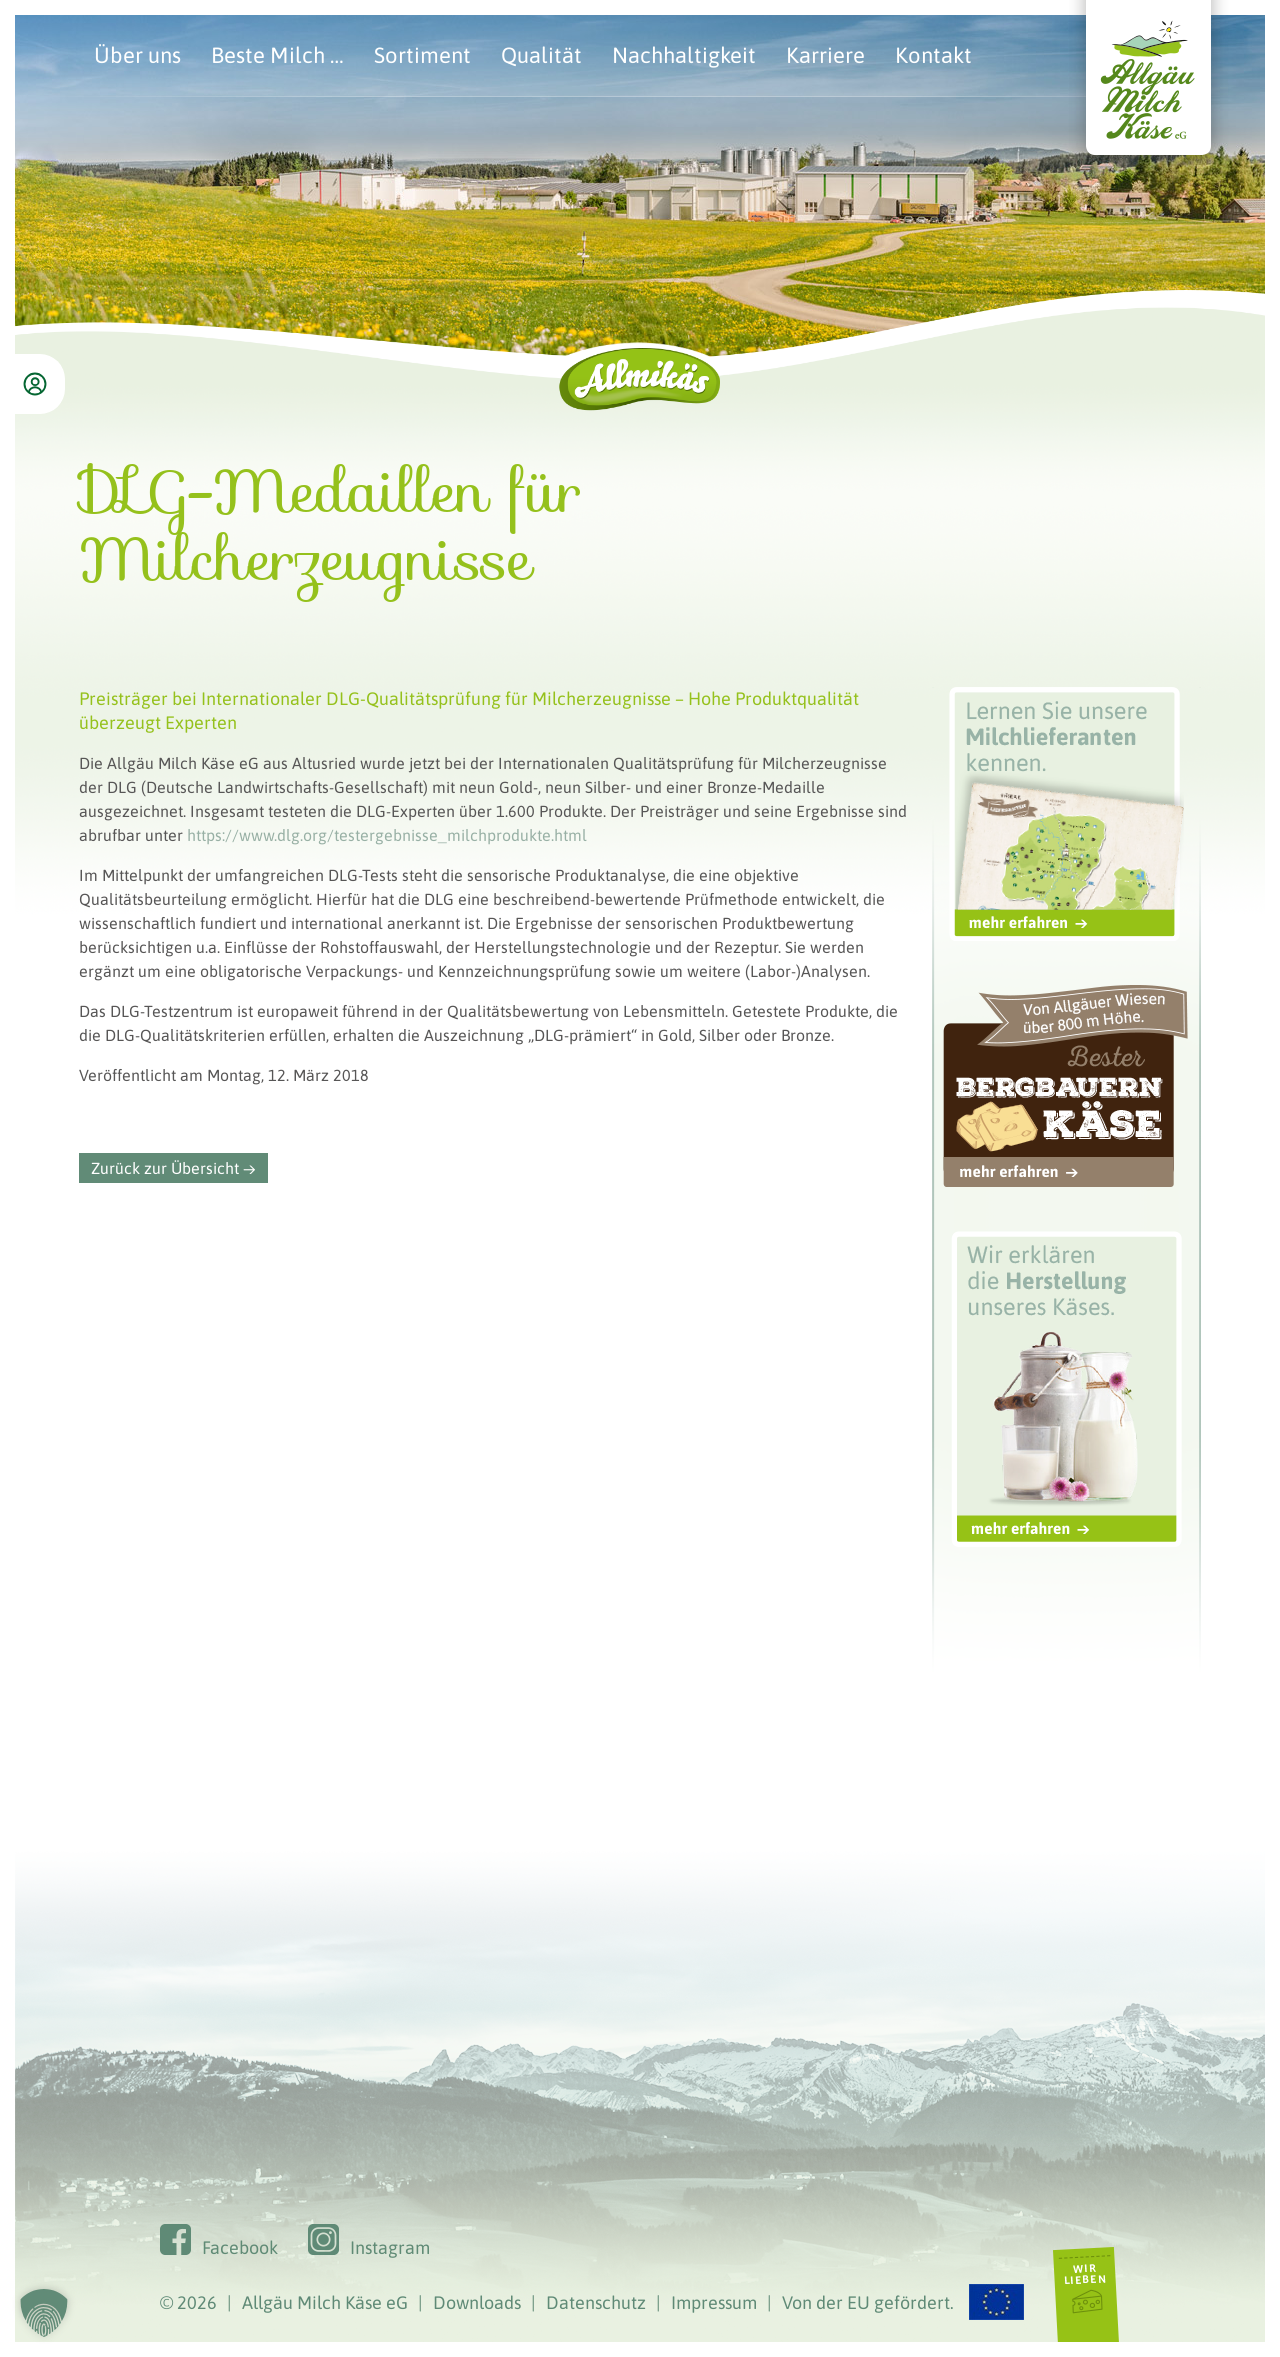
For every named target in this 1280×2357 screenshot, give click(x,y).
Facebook (240, 2247)
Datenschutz (596, 2302)
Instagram (390, 2247)
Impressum (714, 2302)
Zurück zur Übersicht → (173, 1168)
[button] (44, 2313)
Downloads (477, 2302)
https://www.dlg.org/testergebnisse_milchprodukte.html (387, 835)
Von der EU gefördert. (903, 2302)
